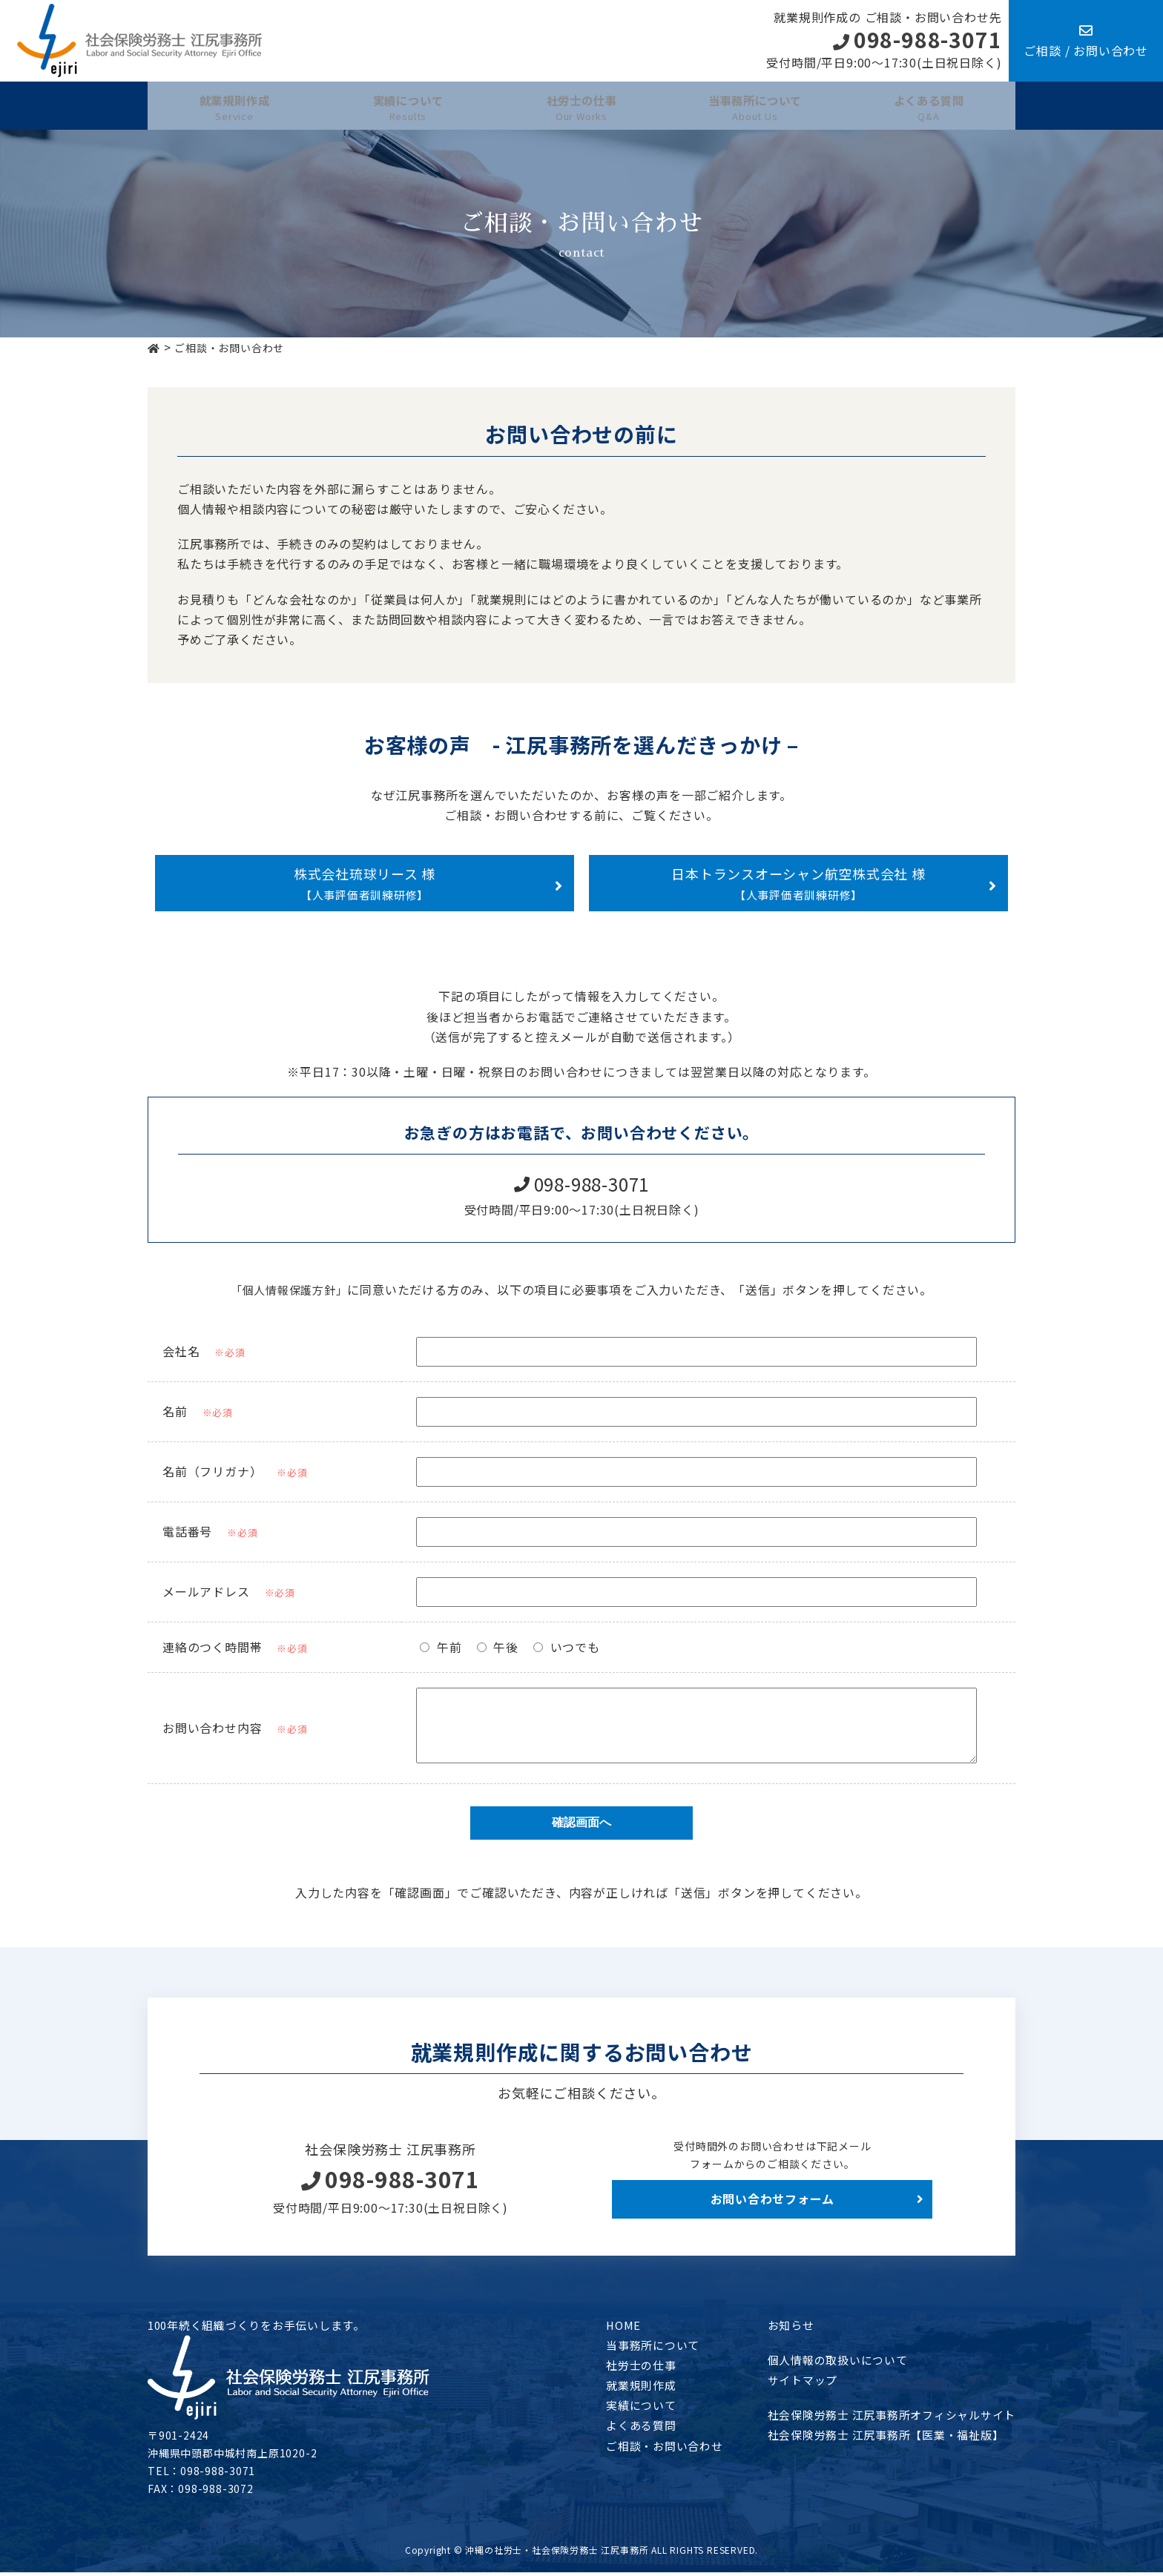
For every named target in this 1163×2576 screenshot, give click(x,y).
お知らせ (775, 2328)
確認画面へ (581, 1826)
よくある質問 (618, 2429)
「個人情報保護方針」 (289, 1282)
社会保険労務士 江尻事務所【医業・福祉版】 (876, 2439)
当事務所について (630, 2348)
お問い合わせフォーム (772, 2203)
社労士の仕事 (618, 2368)
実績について (618, 2409)
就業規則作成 (618, 2389)
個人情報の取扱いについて (825, 2363)
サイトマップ (787, 2383)
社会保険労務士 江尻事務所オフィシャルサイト (882, 2419)
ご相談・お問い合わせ (643, 2449)
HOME (599, 2328)
